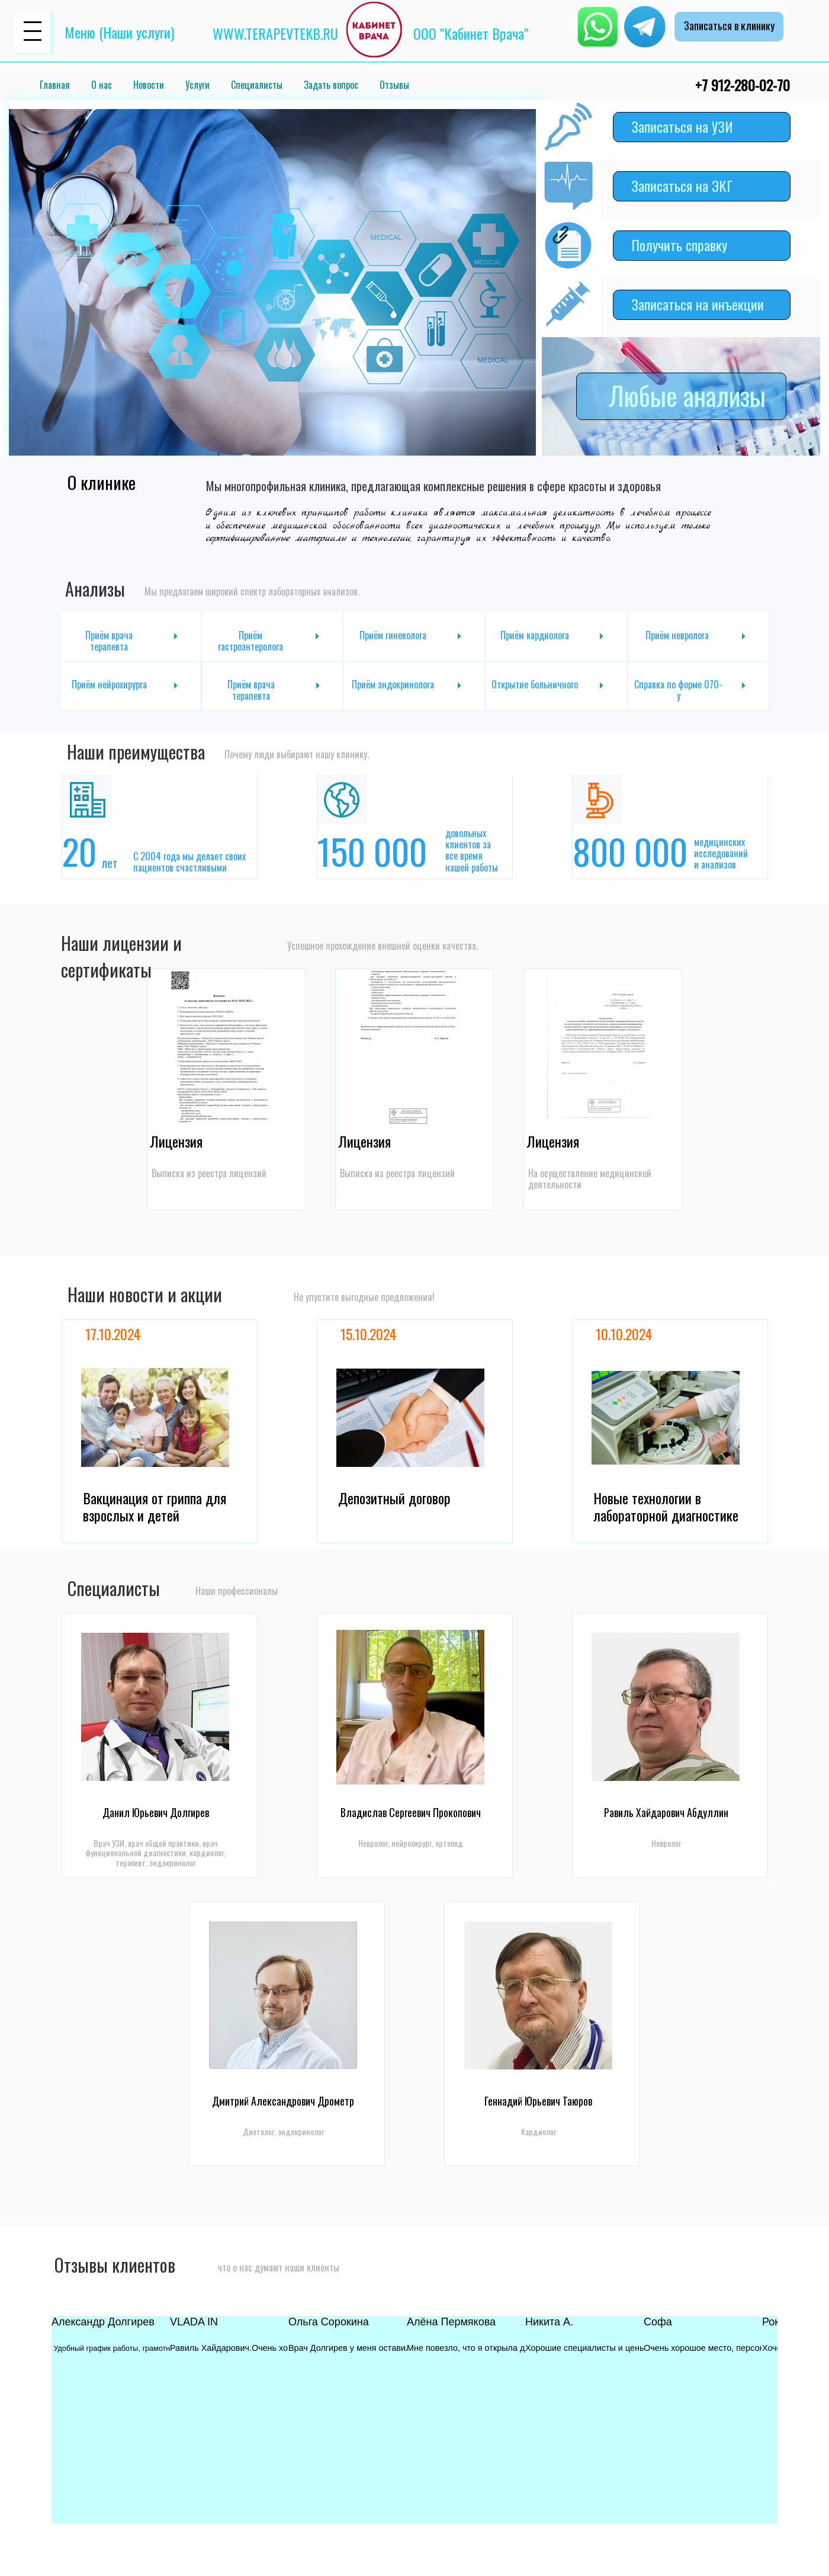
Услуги (197, 85)
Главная (55, 85)
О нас (101, 85)
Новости (148, 85)
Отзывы (394, 85)
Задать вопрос (331, 85)
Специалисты (256, 85)
